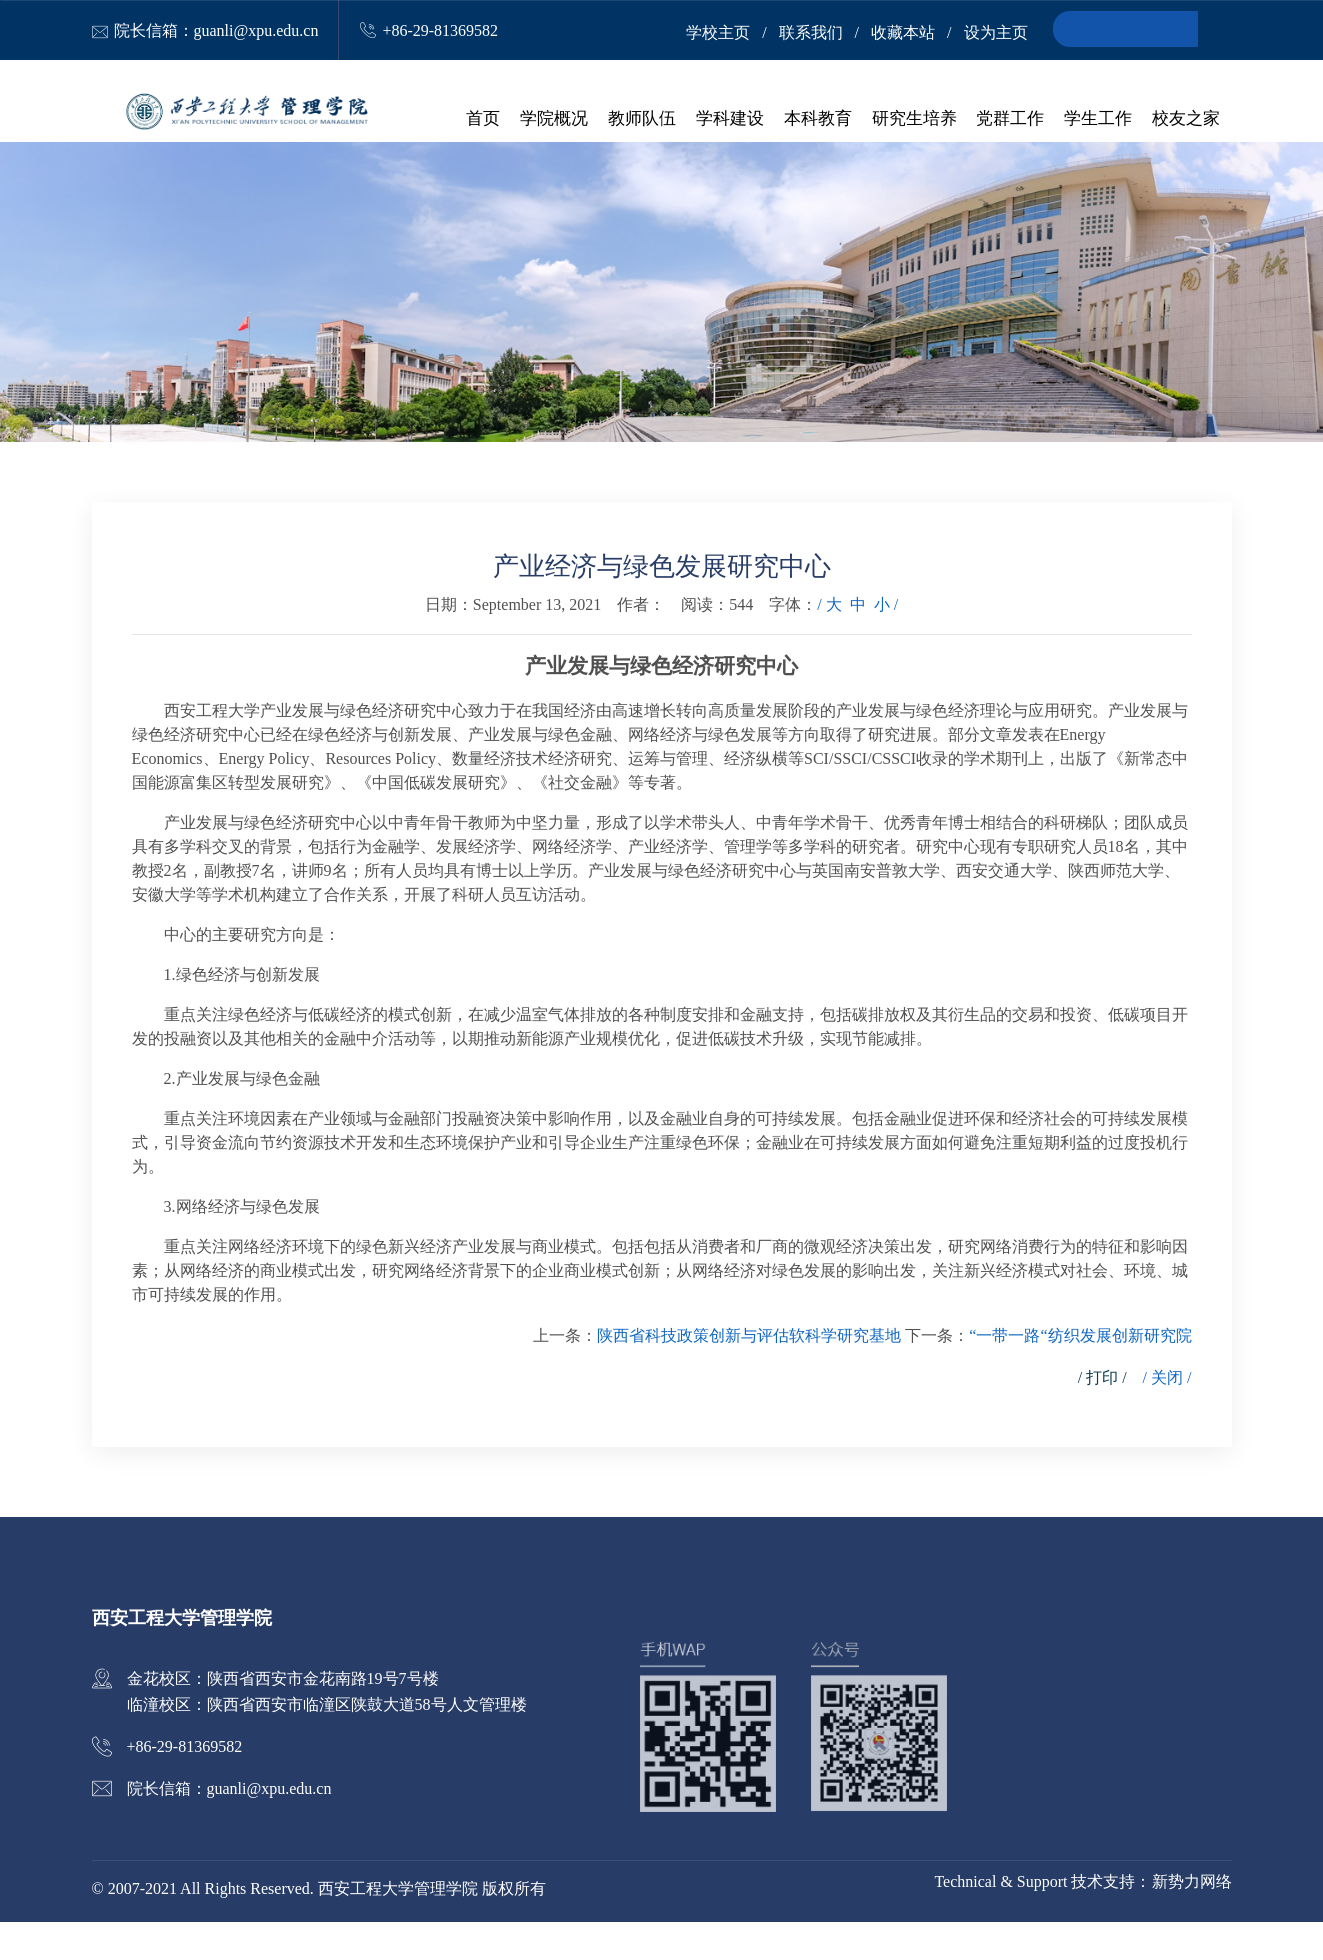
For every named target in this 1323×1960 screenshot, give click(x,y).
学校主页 (718, 32)
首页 (490, 120)
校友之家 (1186, 120)
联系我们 (811, 32)
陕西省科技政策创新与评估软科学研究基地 (749, 1373)
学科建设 (734, 120)
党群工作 (1012, 120)
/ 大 (829, 642)
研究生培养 (916, 120)
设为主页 (996, 32)
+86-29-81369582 (440, 30)
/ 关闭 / (1167, 1415)
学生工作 (1099, 120)
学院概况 (560, 120)
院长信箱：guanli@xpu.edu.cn (216, 30)
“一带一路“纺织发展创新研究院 (1080, 1373)
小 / (886, 642)
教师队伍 (647, 120)
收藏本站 (903, 32)
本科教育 (821, 120)
